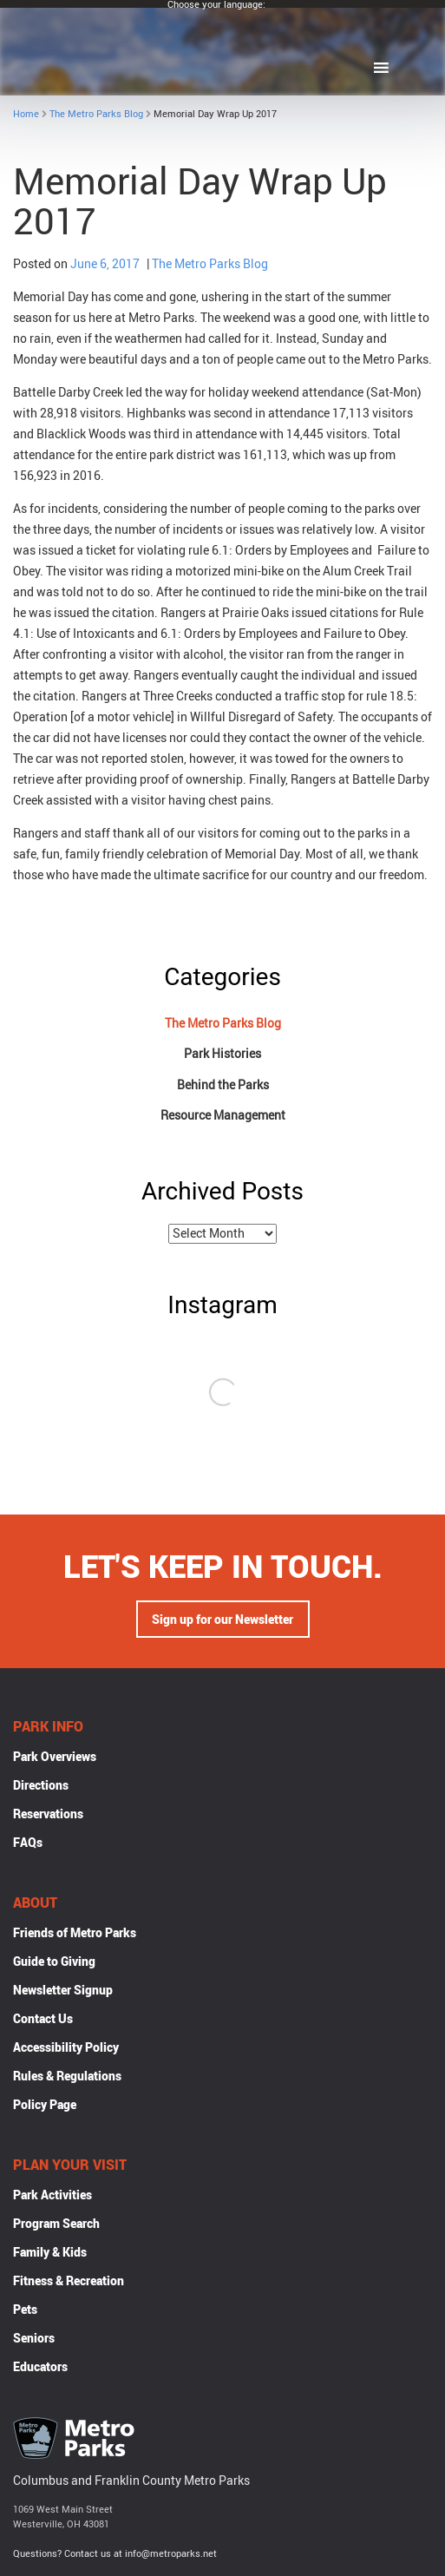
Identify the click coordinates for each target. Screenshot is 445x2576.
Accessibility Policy (66, 2048)
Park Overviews (54, 1758)
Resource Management (222, 1115)
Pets (25, 2311)
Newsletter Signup (63, 1991)
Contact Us (43, 2020)
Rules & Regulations (67, 2077)
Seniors (34, 2339)
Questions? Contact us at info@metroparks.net (115, 2554)
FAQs (28, 1844)
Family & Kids (50, 2253)
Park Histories (222, 1053)
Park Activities (52, 2196)
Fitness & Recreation (68, 2282)
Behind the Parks (223, 1084)
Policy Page (44, 2106)
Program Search (56, 2225)
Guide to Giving (54, 1963)
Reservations (48, 1815)
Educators (40, 2368)
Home (26, 113)
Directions (41, 1786)
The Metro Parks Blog (96, 113)
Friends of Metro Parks (74, 1934)
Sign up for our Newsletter (222, 1621)
